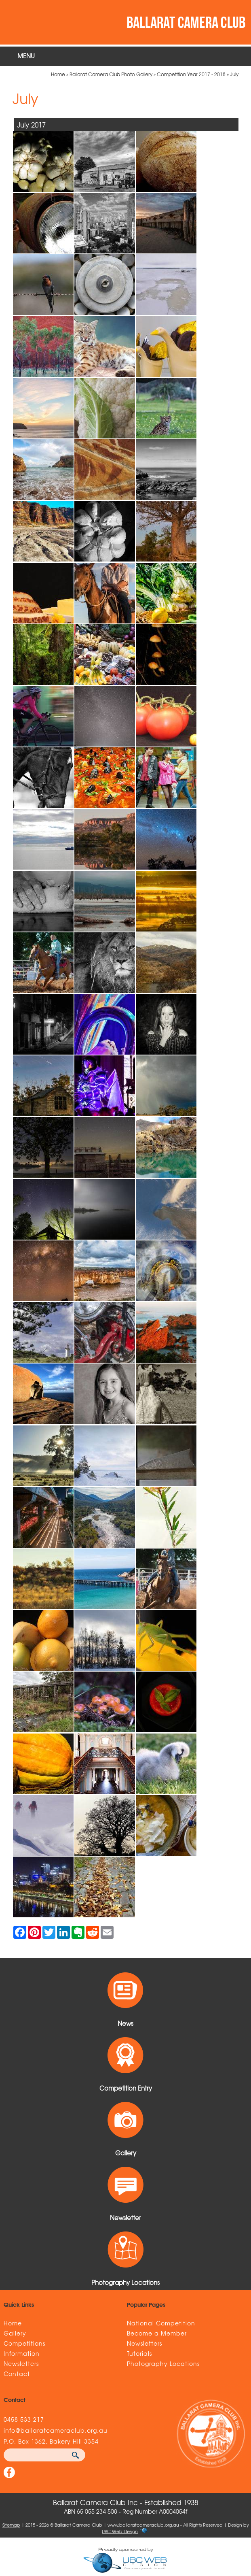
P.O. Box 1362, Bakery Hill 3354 (51, 2441)
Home (58, 74)
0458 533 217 (24, 2419)
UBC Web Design (120, 2531)
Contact (17, 2374)
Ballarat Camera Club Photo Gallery (111, 74)
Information (22, 2353)
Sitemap (11, 2524)
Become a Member (157, 2333)
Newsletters (21, 2363)
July (234, 74)
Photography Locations (163, 2363)
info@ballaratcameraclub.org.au (56, 2430)
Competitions (24, 2343)
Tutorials (139, 2353)
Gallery (15, 2333)
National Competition (161, 2323)
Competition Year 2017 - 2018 (191, 74)
